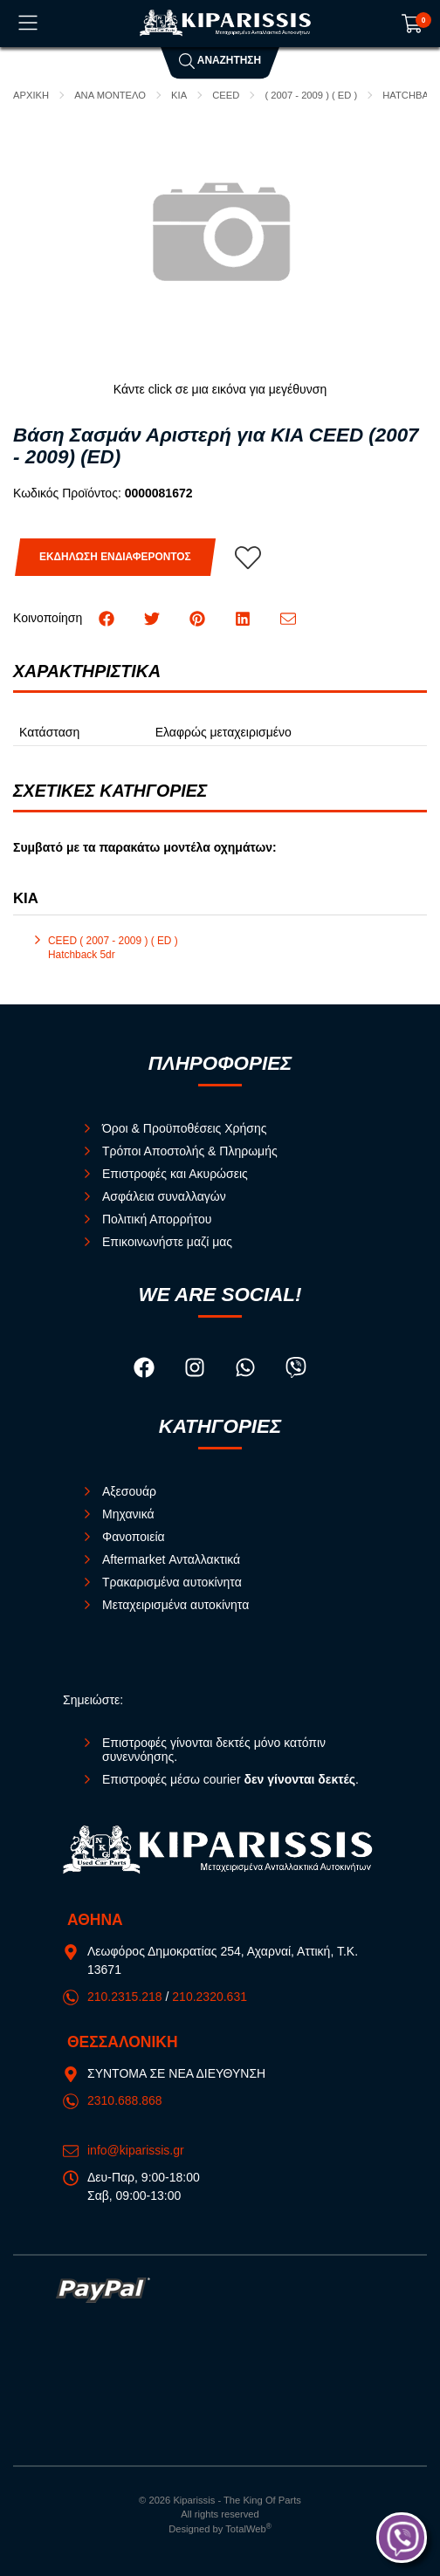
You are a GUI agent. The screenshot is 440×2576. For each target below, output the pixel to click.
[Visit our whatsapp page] (247, 1370)
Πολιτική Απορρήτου (156, 1219)
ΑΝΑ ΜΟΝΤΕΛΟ (110, 95)
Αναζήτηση (220, 60)
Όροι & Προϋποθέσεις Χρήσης (184, 1128)
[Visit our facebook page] (145, 1370)
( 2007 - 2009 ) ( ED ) (311, 95)
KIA (179, 95)
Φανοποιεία (133, 1537)
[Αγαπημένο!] (248, 558)
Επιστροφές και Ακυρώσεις (175, 1174)
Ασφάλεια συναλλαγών (164, 1196)
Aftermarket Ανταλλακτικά (171, 1559)
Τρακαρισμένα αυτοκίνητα (172, 1582)
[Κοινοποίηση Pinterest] (199, 618)
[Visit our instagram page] (196, 1370)
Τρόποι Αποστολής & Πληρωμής (190, 1151)
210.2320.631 (209, 1997)
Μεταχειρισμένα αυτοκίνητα (175, 1605)
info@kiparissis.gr (135, 2150)
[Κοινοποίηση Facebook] (108, 618)
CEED (225, 95)
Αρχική (31, 95)
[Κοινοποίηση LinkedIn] (244, 618)
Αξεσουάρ (129, 1491)
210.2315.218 (124, 1997)
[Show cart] (412, 23)
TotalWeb (248, 2529)
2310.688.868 (124, 2100)
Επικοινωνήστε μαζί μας (167, 1242)
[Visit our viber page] (296, 1370)
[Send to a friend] (288, 618)
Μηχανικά (128, 1514)
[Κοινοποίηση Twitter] (153, 618)
